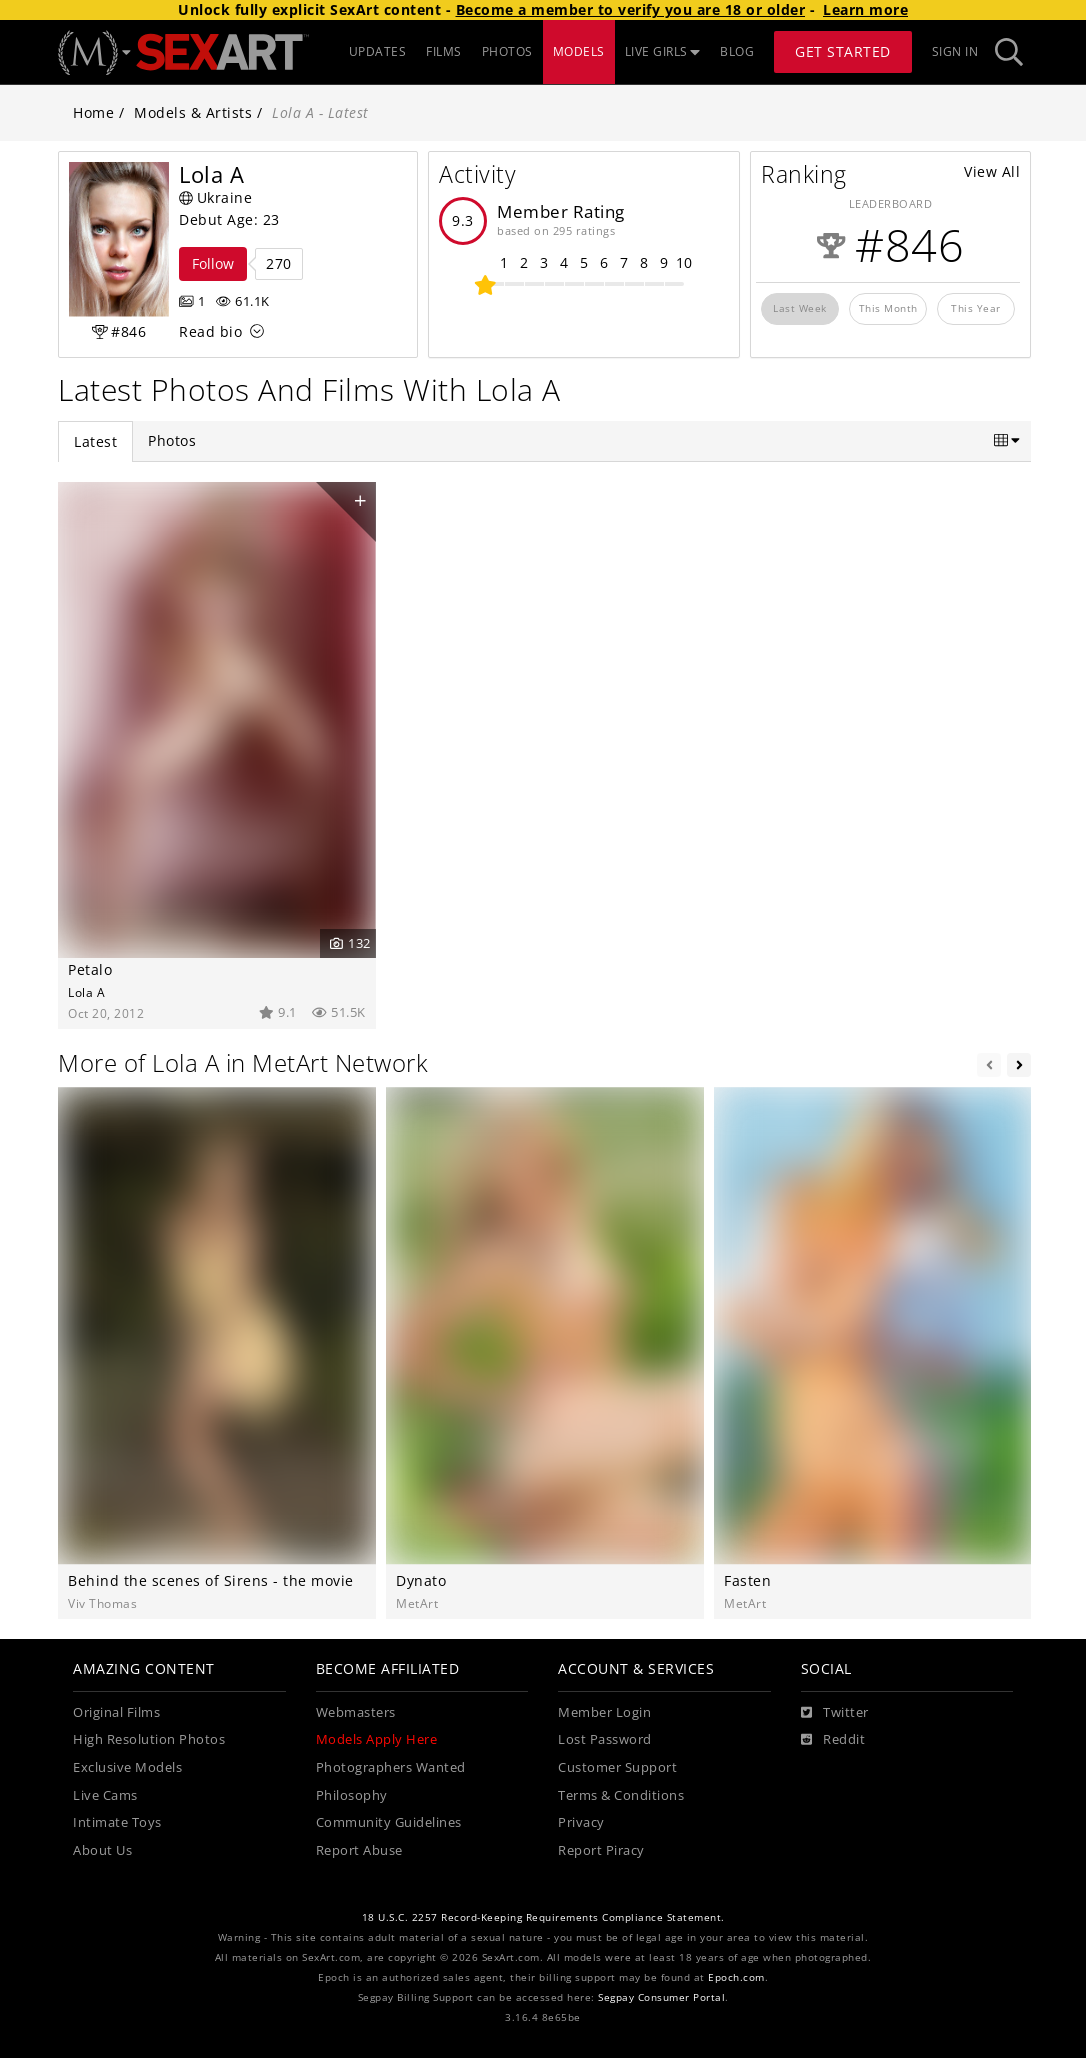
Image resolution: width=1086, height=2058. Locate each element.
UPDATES (378, 51)
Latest (95, 441)
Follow (213, 263)
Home (93, 112)
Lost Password (605, 1739)
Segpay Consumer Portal (661, 1997)
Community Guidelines (389, 1822)
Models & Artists (193, 112)
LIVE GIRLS (663, 51)
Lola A (86, 992)
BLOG (737, 51)
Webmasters (356, 1712)
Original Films (116, 1712)
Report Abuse (359, 1850)
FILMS (444, 51)
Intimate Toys (117, 1822)
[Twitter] (835, 1713)
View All (992, 171)
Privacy (581, 1822)
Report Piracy (601, 1850)
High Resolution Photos (149, 1739)
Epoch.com (736, 1977)
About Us (102, 1850)
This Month (888, 308)
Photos (172, 440)
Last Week (800, 308)
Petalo (90, 969)
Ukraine (215, 197)
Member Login (604, 1712)
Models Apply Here (377, 1739)
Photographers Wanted (391, 1767)
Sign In (955, 51)
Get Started (843, 51)
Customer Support (617, 1767)
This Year (976, 308)
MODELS (579, 51)
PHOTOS (507, 51)
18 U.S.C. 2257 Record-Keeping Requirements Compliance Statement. (543, 1917)
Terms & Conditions (621, 1795)
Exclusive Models (127, 1767)
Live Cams (105, 1795)
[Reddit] (833, 1740)
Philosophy (352, 1795)
